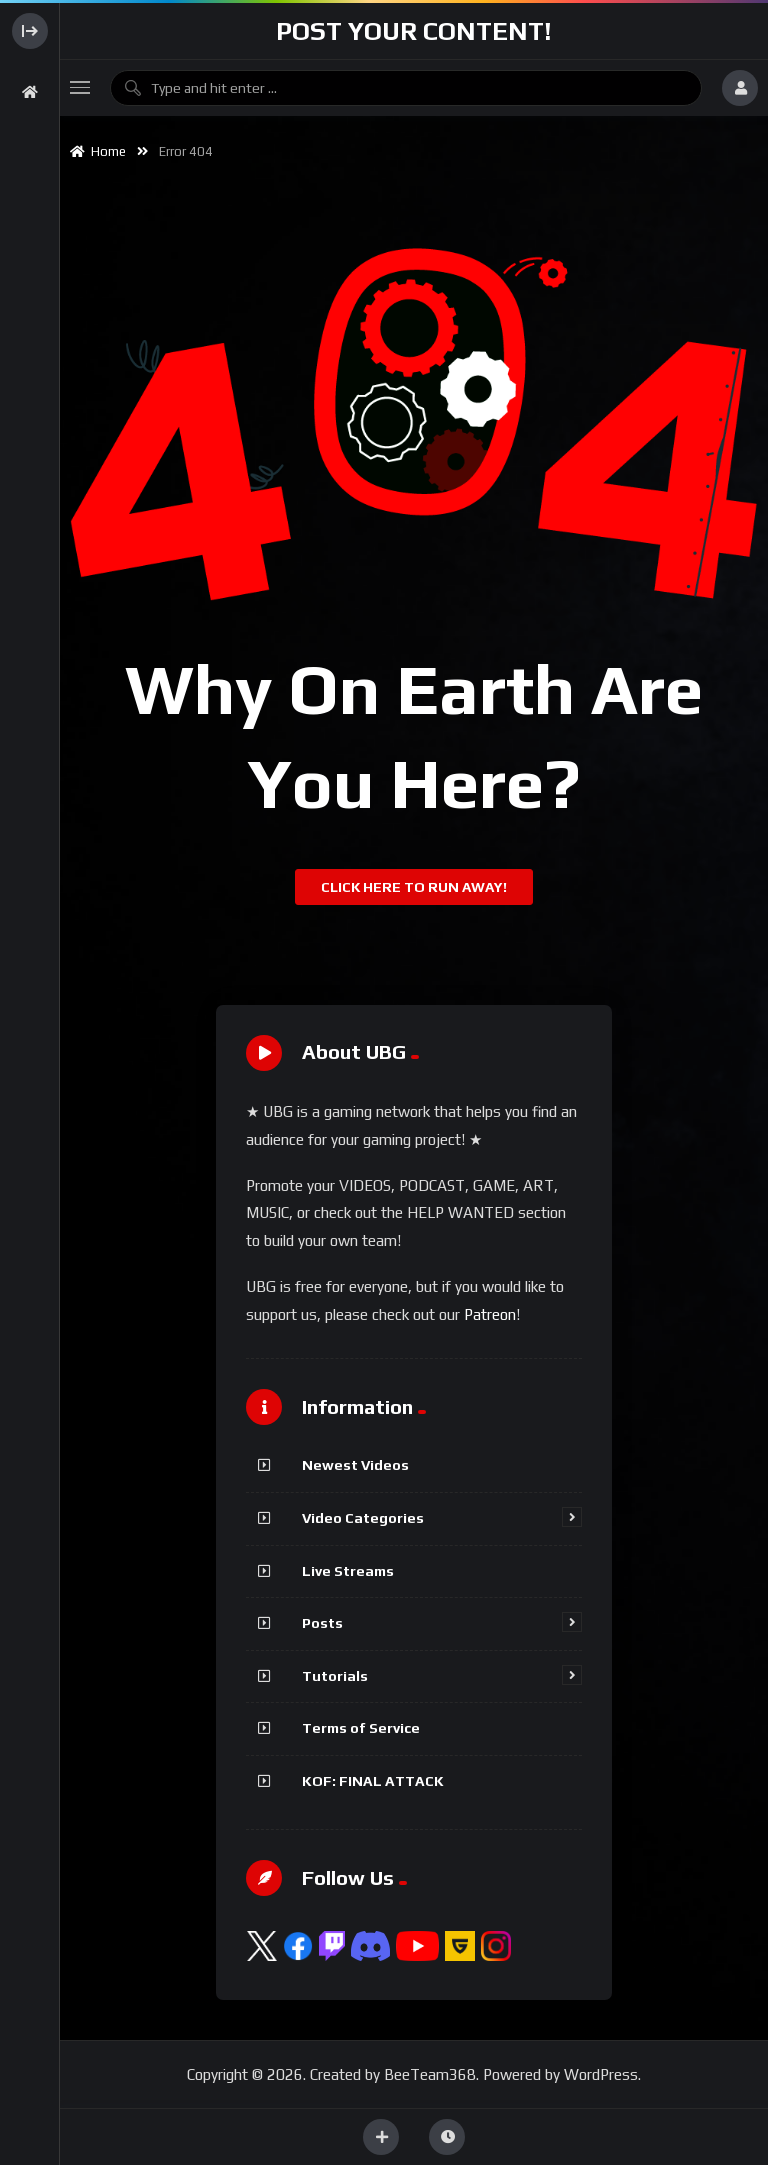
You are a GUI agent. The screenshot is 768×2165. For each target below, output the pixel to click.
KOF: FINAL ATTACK (373, 1781)
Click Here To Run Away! (414, 887)
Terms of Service (361, 1728)
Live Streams (348, 1571)
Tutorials (335, 1676)
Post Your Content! (414, 31)
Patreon (490, 1314)
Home (98, 151)
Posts (322, 1623)
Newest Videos (355, 1465)
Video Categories (363, 1518)
